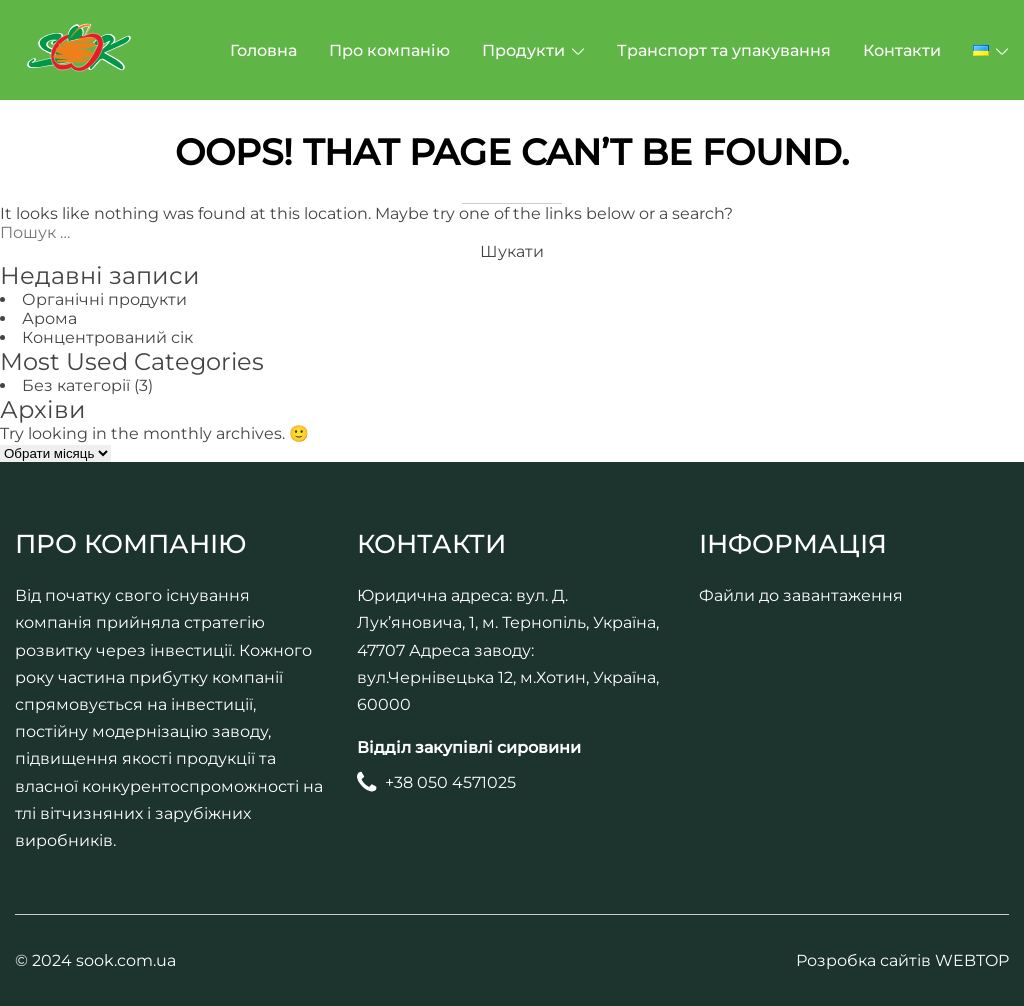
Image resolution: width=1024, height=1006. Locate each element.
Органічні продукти (104, 299)
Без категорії (76, 385)
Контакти (902, 50)
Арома (49, 318)
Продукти (523, 50)
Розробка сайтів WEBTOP (902, 960)
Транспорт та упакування (724, 50)
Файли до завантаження (801, 595)
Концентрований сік (107, 337)
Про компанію (389, 50)
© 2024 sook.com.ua (95, 960)
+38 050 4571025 (450, 782)
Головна (263, 50)
